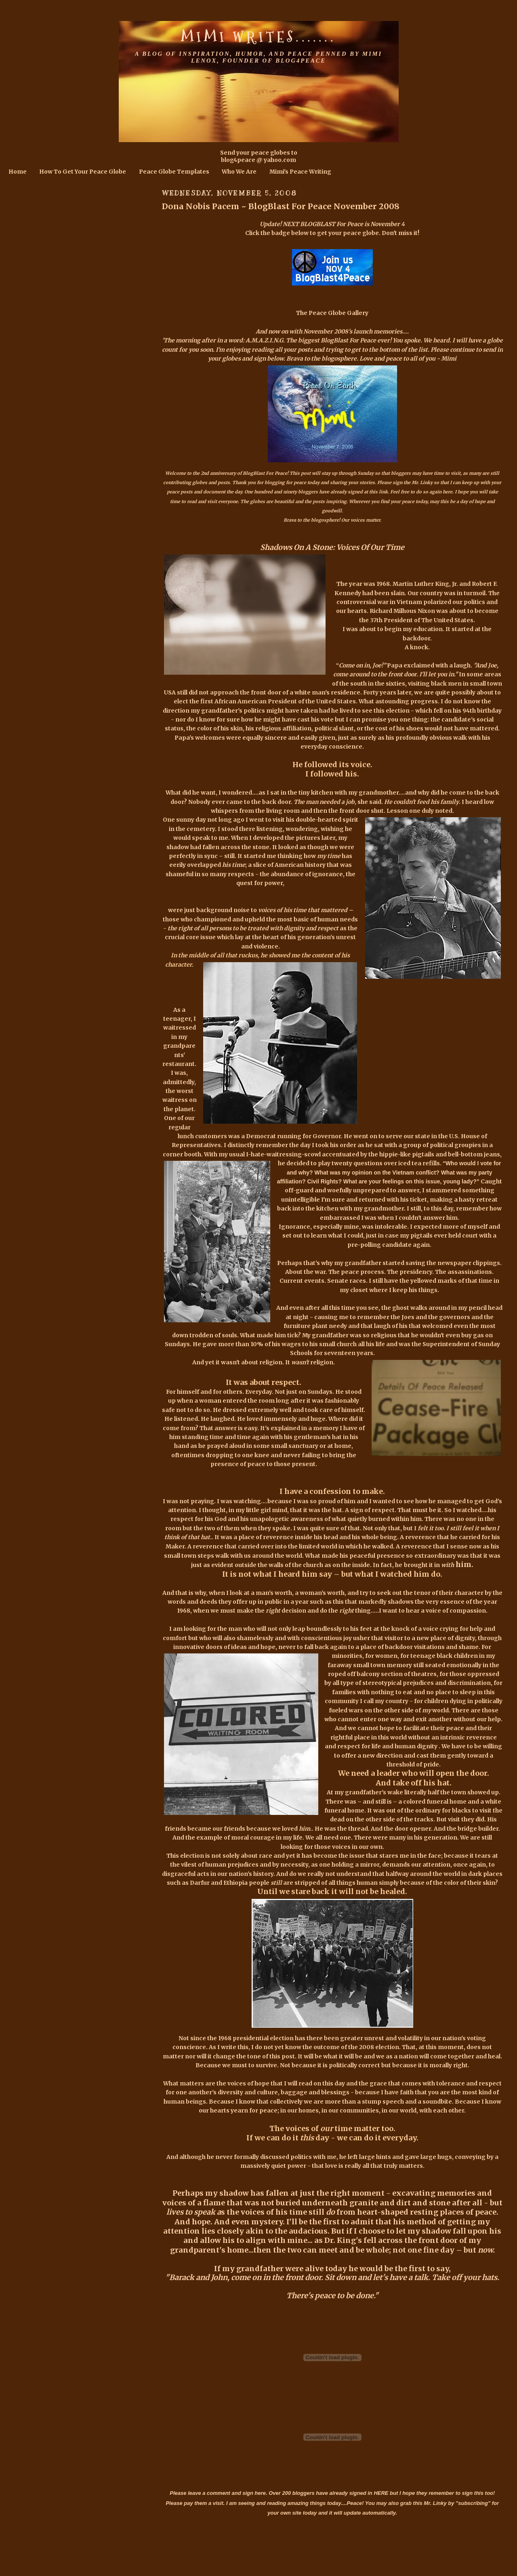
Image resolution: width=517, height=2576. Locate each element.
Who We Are (239, 171)
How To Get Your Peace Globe (82, 171)
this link (378, 492)
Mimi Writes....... (258, 37)
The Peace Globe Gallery (332, 313)
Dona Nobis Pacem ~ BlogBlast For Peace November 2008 (280, 206)
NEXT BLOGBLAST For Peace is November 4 (344, 224)
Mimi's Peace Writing (300, 171)
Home (17, 171)
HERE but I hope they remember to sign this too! (434, 2493)
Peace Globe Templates (174, 171)
